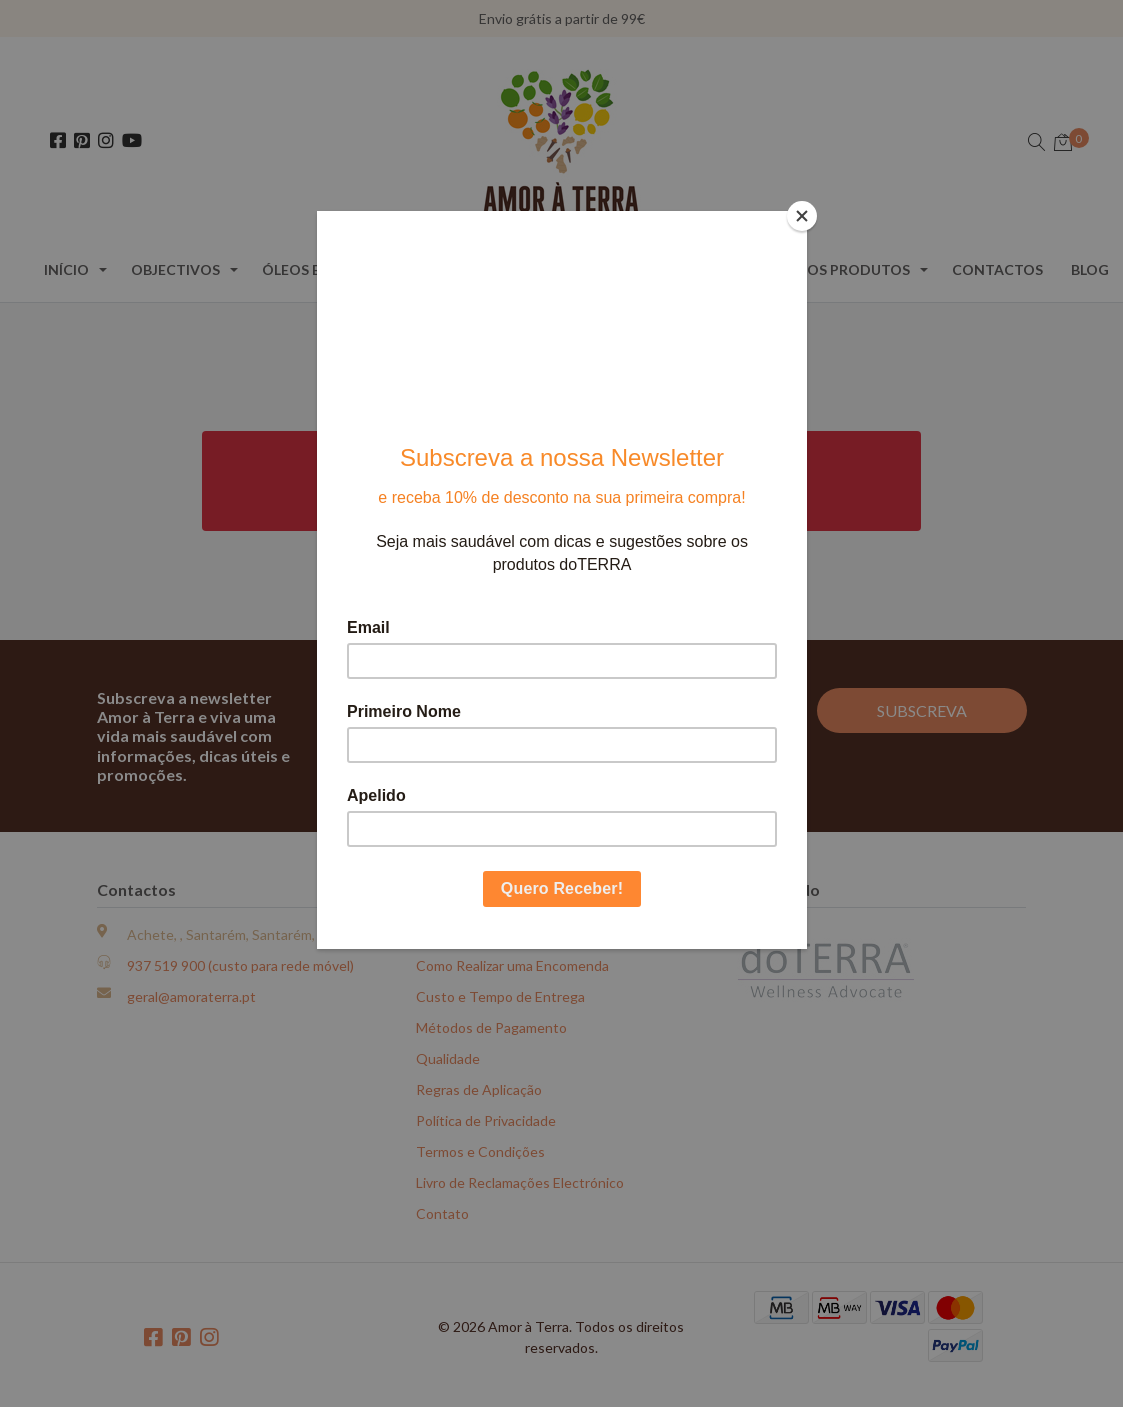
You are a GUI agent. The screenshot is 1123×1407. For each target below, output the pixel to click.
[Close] (802, 216)
